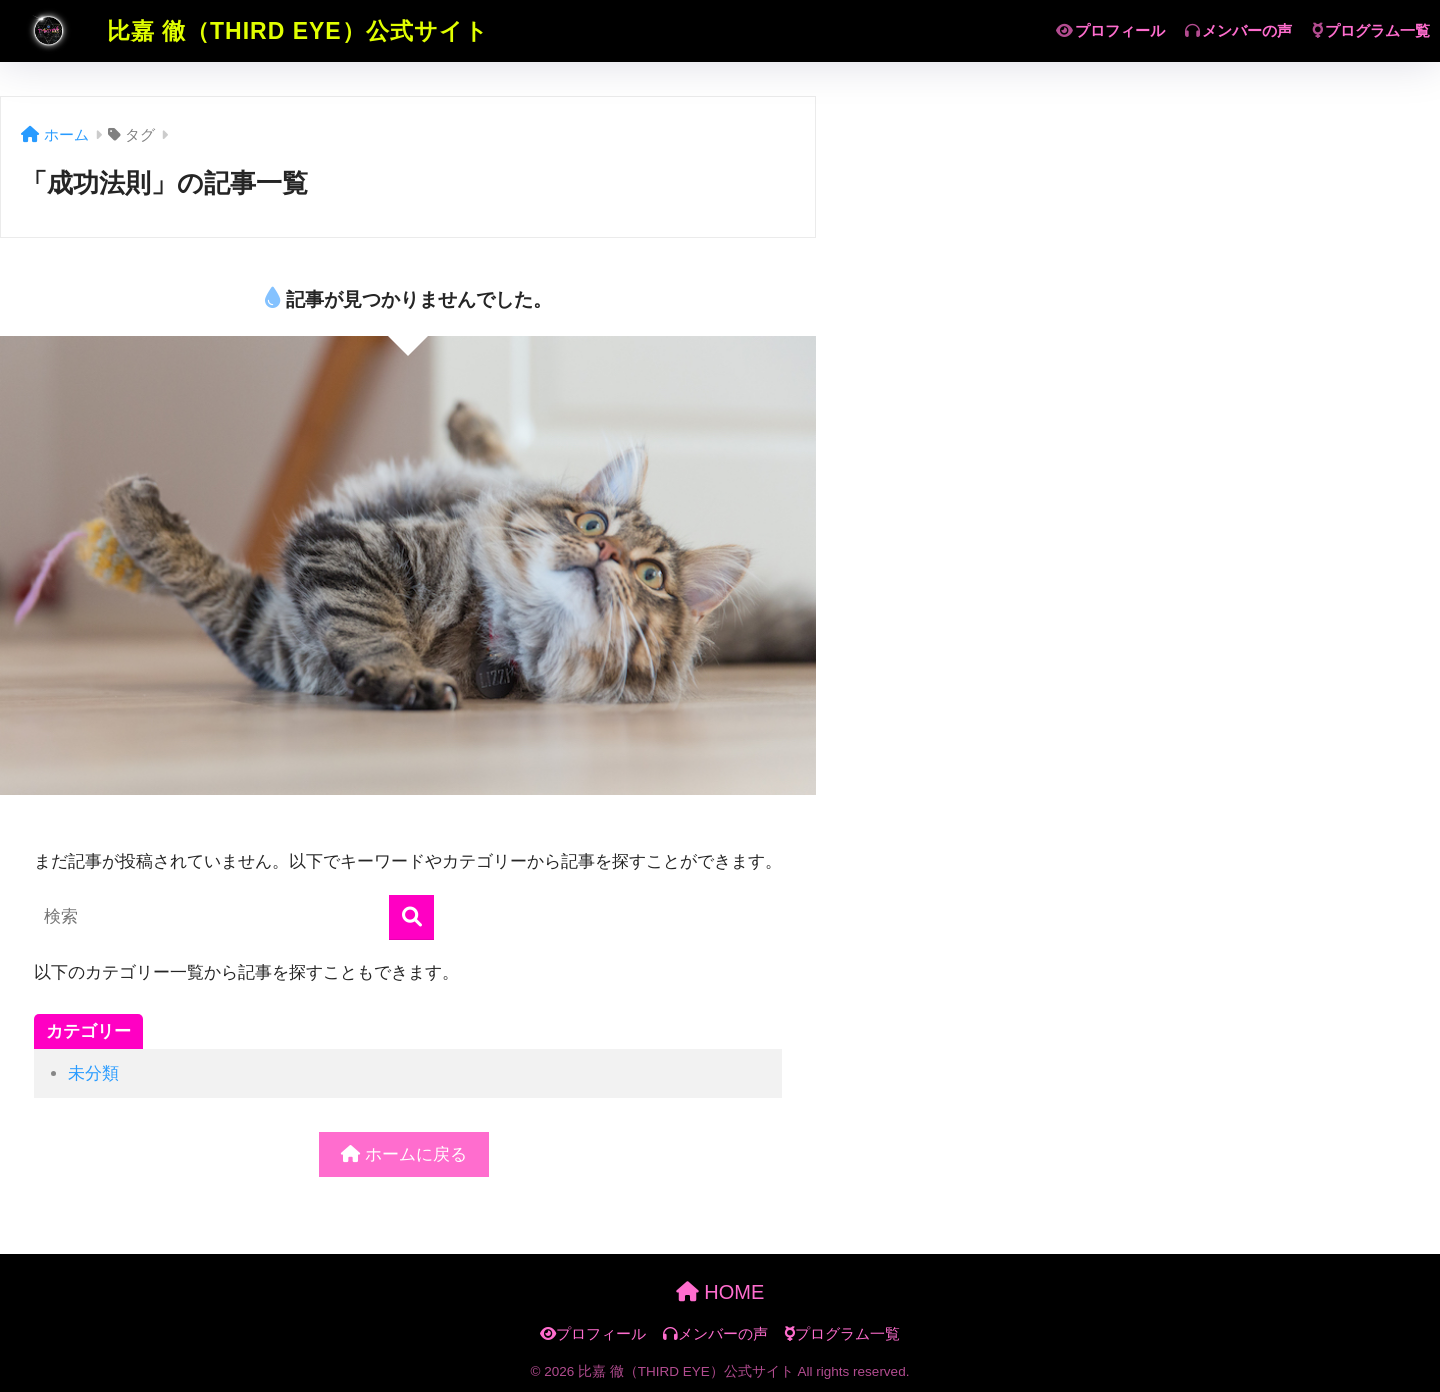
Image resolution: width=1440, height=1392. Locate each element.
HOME (720, 1292)
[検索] (411, 917)
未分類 (93, 1073)
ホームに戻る (404, 1154)
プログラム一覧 (1371, 30)
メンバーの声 (1238, 30)
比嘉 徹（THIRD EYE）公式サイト (247, 31)
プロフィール (1110, 30)
